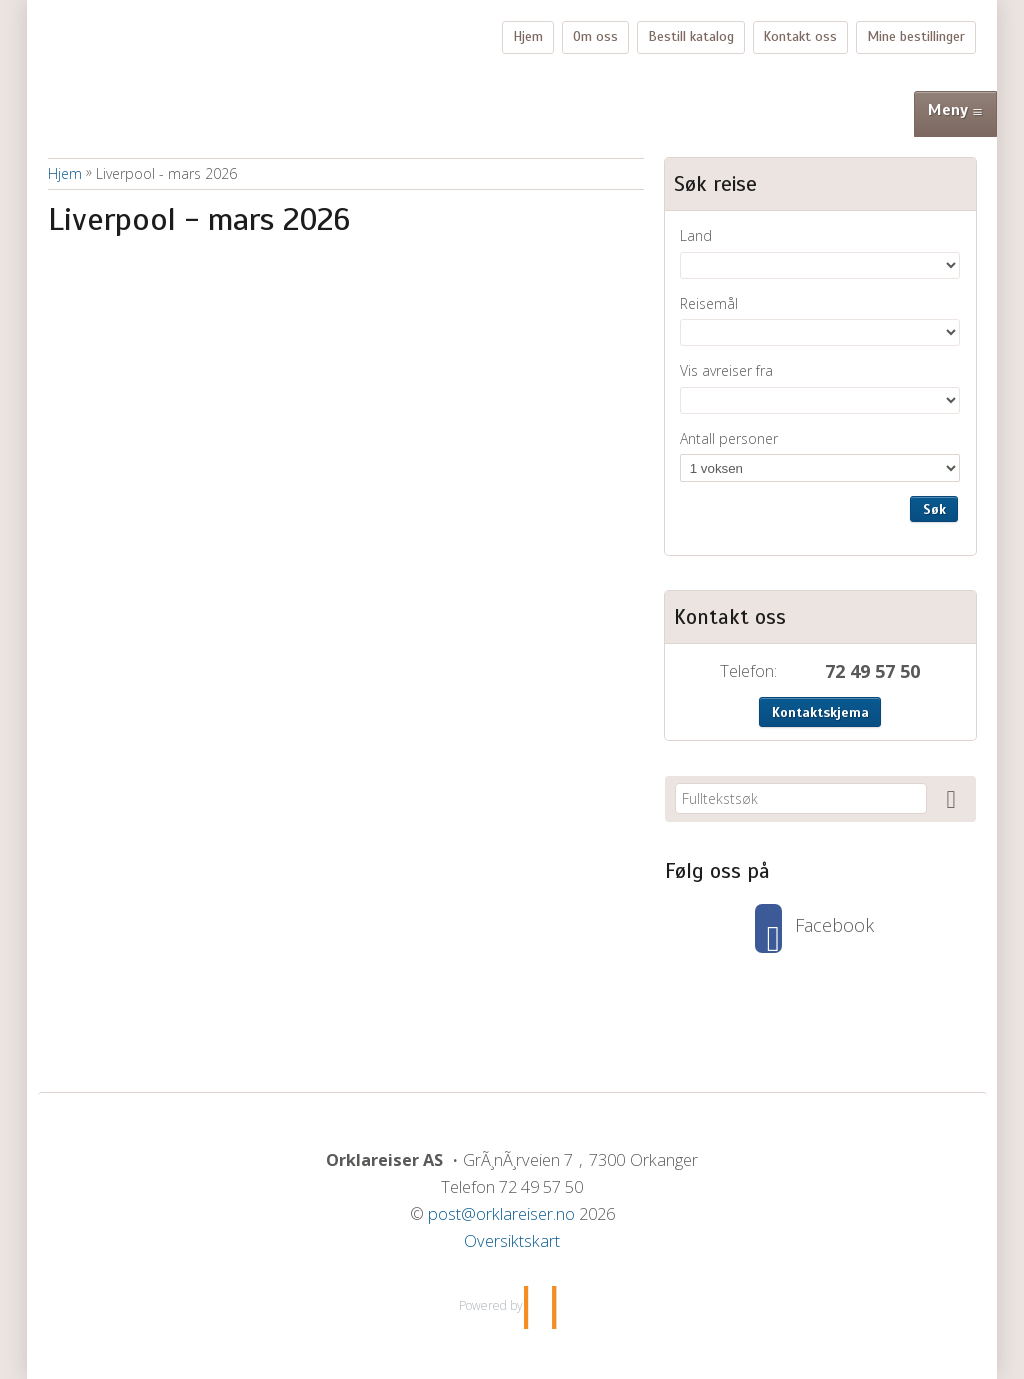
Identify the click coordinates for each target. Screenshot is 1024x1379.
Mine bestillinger (916, 36)
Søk (934, 509)
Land (696, 235)
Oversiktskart (512, 1241)
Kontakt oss (800, 36)
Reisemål (709, 303)
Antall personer (729, 438)
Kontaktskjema (820, 712)
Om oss (595, 36)
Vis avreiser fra (726, 370)
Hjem (528, 36)
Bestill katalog (691, 36)
